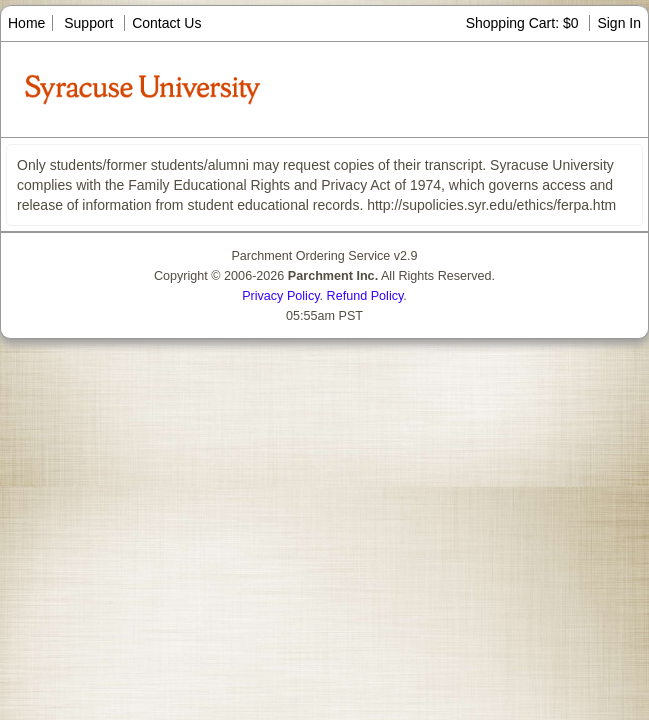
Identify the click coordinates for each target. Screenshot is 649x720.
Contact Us (166, 23)
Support (88, 23)
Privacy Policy (280, 296)
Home (26, 23)
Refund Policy (365, 296)
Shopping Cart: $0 (524, 23)
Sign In (619, 23)
